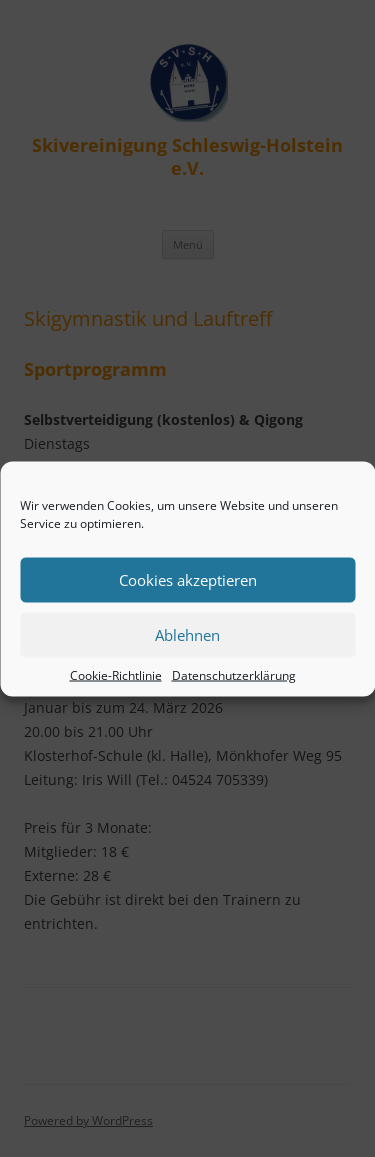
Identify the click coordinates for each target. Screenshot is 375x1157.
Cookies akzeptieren (188, 580)
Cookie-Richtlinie (116, 674)
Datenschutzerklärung (234, 674)
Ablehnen (187, 635)
